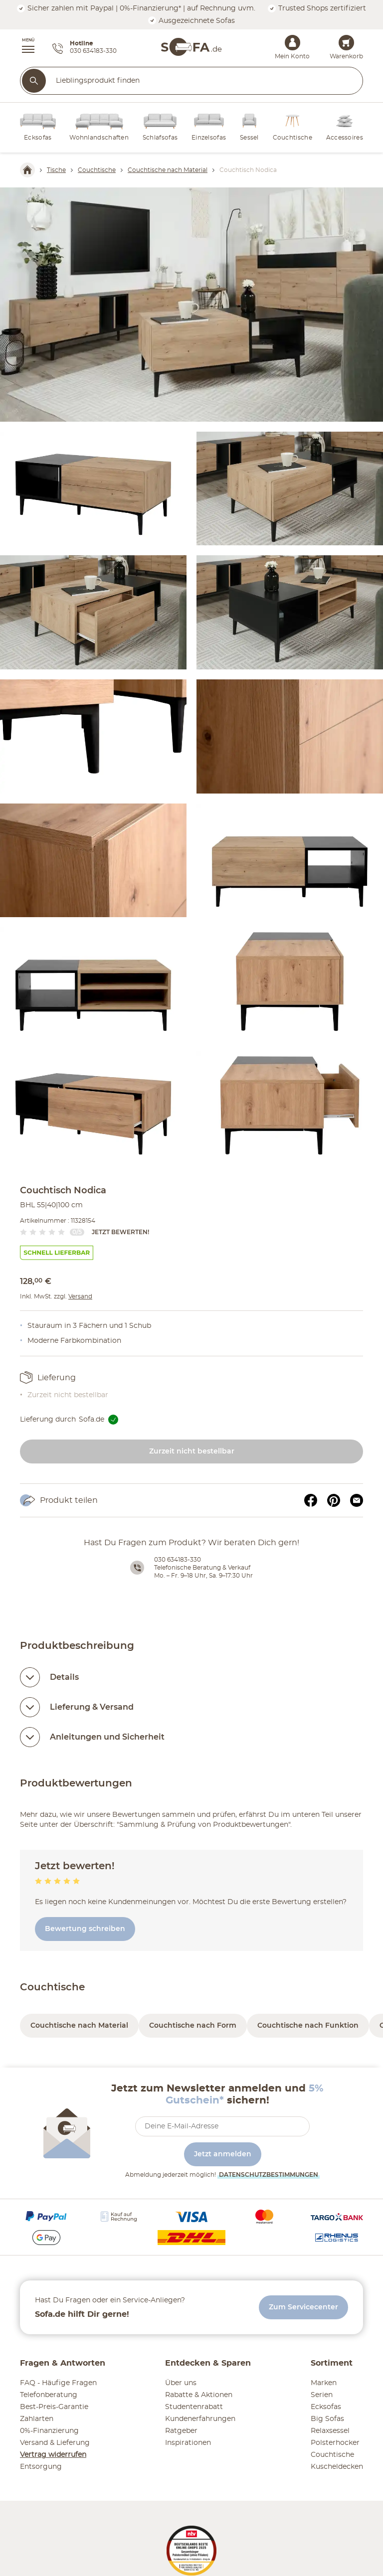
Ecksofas (326, 2407)
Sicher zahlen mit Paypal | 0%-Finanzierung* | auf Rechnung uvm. (136, 8)
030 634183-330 (177, 1560)
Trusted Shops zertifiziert (317, 8)
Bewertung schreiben (85, 1929)
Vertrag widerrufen (53, 2454)
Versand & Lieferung (55, 2442)
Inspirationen (188, 2442)
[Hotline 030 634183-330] (84, 48)
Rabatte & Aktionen (198, 2395)
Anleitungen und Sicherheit (107, 1737)
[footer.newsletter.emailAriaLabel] (222, 2126)
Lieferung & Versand (92, 1707)
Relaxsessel (330, 2430)
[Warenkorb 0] (346, 42)
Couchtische (52, 1987)
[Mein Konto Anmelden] (292, 42)
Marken (324, 2383)
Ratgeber (181, 2430)
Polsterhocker (335, 2442)
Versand (80, 1296)
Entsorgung (41, 2466)
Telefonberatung (48, 2395)
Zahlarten (36, 2418)
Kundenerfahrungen (200, 2418)
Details (64, 1677)
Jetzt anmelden (222, 2154)
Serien (322, 2395)
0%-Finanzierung (49, 2430)
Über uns (180, 2383)
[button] (23, 47)
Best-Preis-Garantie (54, 2407)
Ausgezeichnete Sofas (191, 20)
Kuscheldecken (337, 2466)
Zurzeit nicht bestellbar (191, 1451)
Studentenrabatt (194, 2407)
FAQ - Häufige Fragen (58, 2383)
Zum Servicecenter (303, 2307)
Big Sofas (327, 2418)
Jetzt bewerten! (120, 1232)
